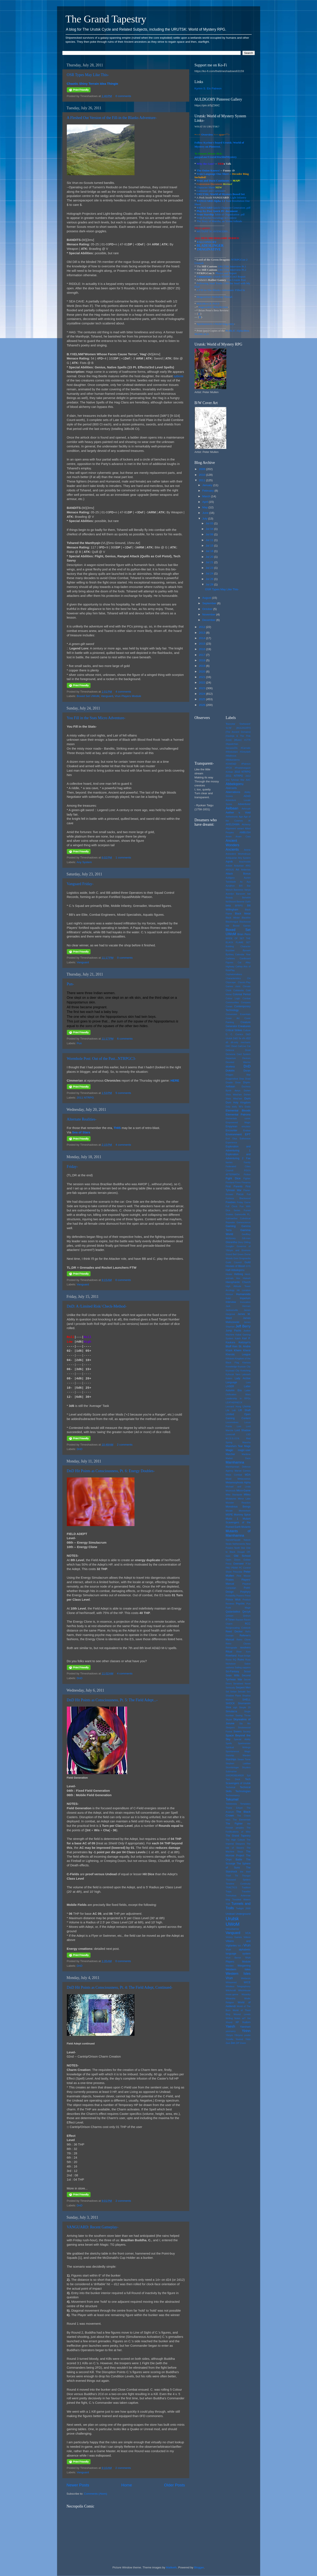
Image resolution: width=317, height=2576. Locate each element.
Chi (248, 978)
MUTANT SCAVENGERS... (213, 231)
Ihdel (228, 1298)
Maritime (246, 1454)
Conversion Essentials (238, 1014)
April (205, 501)
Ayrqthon (230, 885)
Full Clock (231, 1206)
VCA (248, 1933)
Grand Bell (231, 1254)
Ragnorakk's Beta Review (213, 307)
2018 (202, 660)
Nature (247, 1540)
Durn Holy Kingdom (238, 1102)
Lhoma (246, 1406)
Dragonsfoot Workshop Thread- (215, 296)
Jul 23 (210, 567)
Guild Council (234, 1262)
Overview (207, 134)
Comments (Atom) (95, 2493)
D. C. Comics (234, 1034)
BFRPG (239, 905)
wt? (244, 2018)
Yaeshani (245, 2026)
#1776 (247, 740)
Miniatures (231, 1498)
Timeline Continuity (238, 1883)
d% (244, 1038)
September (209, 603)
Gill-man (246, 1238)
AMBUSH (245, 832)
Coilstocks (238, 990)
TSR (228, 1904)
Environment (234, 1134)
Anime (247, 850)
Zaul (228, 2043)
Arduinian (239, 865)
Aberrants (231, 788)
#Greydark (245, 751)
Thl (236, 1875)
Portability (231, 1595)
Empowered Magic (238, 1122)
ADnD (247, 796)
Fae (248, 1158)
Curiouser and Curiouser (211, 190)
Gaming (231, 1226)
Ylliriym (229, 2035)
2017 (202, 654)
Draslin (229, 1082)
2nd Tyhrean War (235, 780)
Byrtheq (229, 954)
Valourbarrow (232, 1929)
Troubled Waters (241, 1899)
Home (126, 2485)
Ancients (232, 849)
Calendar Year (243, 954)
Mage (247, 1446)
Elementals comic (238, 1118)
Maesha (246, 1442)
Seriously (230, 1687)
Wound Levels (242, 2014)
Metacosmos (243, 1478)
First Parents (234, 1186)
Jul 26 (210, 579)
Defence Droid (238, 1050)
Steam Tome (244, 1759)
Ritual (229, 1651)
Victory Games (234, 1937)
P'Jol (248, 1563)
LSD (248, 1434)
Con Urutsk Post (236, 280)
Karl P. (246, 1338)
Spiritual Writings (238, 1747)
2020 (202, 671)
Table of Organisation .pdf (229, 214)
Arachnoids (244, 861)
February (208, 490)
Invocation (245, 1302)
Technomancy (233, 1795)
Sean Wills (232, 1675)
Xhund (229, 2022)
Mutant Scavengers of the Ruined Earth (238, 1523)
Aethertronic (232, 816)
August (207, 597)
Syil (248, 1775)
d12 (248, 1038)
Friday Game (244, 1202)
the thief (245, 1871)
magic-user (244, 1450)
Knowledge (231, 1366)
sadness (230, 1667)
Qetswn (229, 1615)
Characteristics (233, 978)
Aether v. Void (238, 812)
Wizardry (246, 1994)
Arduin (229, 865)
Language (231, 1382)
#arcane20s (231, 748)
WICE (247, 1982)
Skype (229, 1719)
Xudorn (246, 2022)
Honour (229, 1294)
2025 (202, 699)
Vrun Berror (233, 1957)
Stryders (246, 1767)
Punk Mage (238, 1607)
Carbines (230, 958)
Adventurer (244, 804)
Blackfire (246, 917)
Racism (239, 1619)
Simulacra (231, 1711)
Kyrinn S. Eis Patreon (208, 88)
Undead (230, 1913)
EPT (247, 1134)
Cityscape (231, 982)
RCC (247, 1623)
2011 (202, 480)
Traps (228, 1891)
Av (241, 881)
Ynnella (229, 2039)
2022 (202, 682)
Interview (231, 1302)
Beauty (229, 897)
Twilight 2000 (243, 1908)
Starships (231, 1759)
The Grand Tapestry (106, 19)
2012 (202, 627)
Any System (84, 862)
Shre (228, 1707)
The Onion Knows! (208, 170)
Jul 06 (210, 534)
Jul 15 (210, 545)
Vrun (247, 1945)
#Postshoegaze (242, 768)
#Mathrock (231, 755)
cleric (237, 986)
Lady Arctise (243, 1378)
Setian (233, 1691)
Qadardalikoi (233, 1611)
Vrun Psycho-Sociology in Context (216, 217)
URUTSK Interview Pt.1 (232, 266)
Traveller (246, 1891)
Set (227, 1691)
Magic (229, 1450)
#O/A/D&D (231, 764)
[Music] (237, 740)
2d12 (247, 776)
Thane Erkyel (234, 1808)
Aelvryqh (246, 808)
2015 (202, 643)
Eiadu (248, 1106)
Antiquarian (231, 858)
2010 (202, 474)
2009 (202, 469)
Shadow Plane (233, 1695)
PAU (228, 1567)
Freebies (231, 1202)
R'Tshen (230, 1619)
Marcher (230, 1454)
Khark (229, 1350)
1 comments (123, 857)
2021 (202, 677)
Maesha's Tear (234, 1446)
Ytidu (248, 2039)
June (205, 512)
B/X (241, 885)
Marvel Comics (243, 1470)
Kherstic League (238, 1354)
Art (237, 869)
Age (241, 816)
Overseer (238, 1563)
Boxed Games (241, 925)
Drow (237, 1082)
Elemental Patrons (238, 1114)
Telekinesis (231, 1804)
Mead (228, 1478)
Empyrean (231, 1126)
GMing (247, 1242)
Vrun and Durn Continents (212, 180)
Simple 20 (245, 1707)
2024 (202, 693)
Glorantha (231, 1242)
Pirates (230, 1579)
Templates (245, 1804)
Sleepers (230, 1727)
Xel (249, 2018)
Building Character (238, 946)
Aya (248, 881)
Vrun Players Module (128, 696)
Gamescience (243, 1222)
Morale (229, 1510)
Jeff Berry (243, 1326)
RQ (234, 1659)
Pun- (70, 984)
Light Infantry (238, 197)
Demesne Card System (238, 1054)
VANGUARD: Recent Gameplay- (93, 2227)
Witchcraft (231, 1990)
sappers (246, 1667)
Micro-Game (243, 1490)
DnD (79, 1449)
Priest (248, 1595)
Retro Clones (238, 1643)
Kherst (246, 1350)
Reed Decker (234, 1631)
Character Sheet (206, 187)
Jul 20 (210, 556)
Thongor (246, 1875)
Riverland (231, 1655)
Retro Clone (244, 1639)
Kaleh (238, 1338)
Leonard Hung (233, 1406)
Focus (239, 1194)
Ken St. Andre (241, 1346)
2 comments (125, 1444)
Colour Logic (233, 998)
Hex (238, 1278)
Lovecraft (230, 1434)
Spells (229, 1743)
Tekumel (232, 1799)
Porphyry (245, 1591)
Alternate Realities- (81, 1119)
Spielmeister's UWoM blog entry (215, 323)
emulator (246, 1126)
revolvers (245, 1647)
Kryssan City (244, 1366)
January (207, 485)
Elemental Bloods (238, 1110)
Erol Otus (231, 1138)
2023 (202, 688)
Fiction (247, 1174)
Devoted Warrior (238, 1062)
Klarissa (246, 1362)
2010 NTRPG (243, 771)
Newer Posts (78, 2485)
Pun (79, 1043)
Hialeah (247, 1278)
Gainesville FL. (243, 1214)
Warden (229, 1965)
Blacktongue (232, 921)
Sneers (237, 1731)
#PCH (229, 768)
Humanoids (243, 1294)
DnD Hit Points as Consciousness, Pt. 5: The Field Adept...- (112, 1700)
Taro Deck (233, 1779)
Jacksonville (232, 1310)
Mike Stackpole (234, 1494)
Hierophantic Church (238, 1282)
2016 (202, 649)
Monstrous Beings (238, 1506)
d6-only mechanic (241, 1042)
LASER (230, 1386)
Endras (246, 1130)
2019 (202, 665)
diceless (230, 1066)
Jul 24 (210, 573)
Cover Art (232, 1018)
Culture (247, 1030)
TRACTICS (231, 1887)
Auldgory (230, 877)
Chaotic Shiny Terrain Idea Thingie (92, 83)
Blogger (199, 2567)
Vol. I (240, 1945)
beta (228, 905)
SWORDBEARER (235, 1775)
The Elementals (242, 1819)
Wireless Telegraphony (238, 1986)
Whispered (231, 1982)
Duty (228, 1106)
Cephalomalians (234, 974)
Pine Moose (243, 1575)
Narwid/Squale (233, 1540)
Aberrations (233, 792)
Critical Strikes (234, 1030)
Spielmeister (244, 1743)
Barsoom (240, 893)
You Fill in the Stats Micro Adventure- (96, 718)
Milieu (247, 1494)
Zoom (243, 2043)
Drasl (247, 1078)
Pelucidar (237, 1571)
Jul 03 (210, 523)
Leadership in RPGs (238, 1398)
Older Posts (174, 2485)
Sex (249, 1691)
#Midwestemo (233, 759)
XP (237, 2022)
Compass (246, 1002)
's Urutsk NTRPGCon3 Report (221, 276)
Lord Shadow (242, 1430)
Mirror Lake (244, 1498)
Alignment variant (235, 828)
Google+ (230, 1246)
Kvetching (245, 1370)
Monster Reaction (238, 1502)
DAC (228, 1046)
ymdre (247, 2035)
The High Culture (235, 1839)
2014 (202, 638)
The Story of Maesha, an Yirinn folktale (219, 221)
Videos (247, 1937)
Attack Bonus (238, 873)
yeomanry (231, 2031)
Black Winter (233, 917)
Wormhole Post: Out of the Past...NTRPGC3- (101, 1058)
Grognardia (244, 1258)
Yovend (239, 2039)
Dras (241, 1078)
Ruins (240, 1659)
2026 (202, 705)
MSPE (229, 1514)
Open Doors (233, 1559)
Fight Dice (233, 1178)
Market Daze (238, 1458)
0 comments (123, 96)
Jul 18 (210, 551)
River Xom (243, 1651)
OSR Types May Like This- (88, 75)
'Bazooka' (230, 724)
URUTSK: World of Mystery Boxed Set (221, 194)
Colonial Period (241, 994)
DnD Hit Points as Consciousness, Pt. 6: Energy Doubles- (111, 1471)
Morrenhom (244, 1510)
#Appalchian (232, 744)
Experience (231, 1142)
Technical (230, 1787)
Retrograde (231, 1647)
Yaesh (230, 2026)
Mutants (245, 1526)
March (206, 496)
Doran (246, 1070)
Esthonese (245, 1138)
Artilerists (245, 869)
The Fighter (234, 1823)
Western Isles (238, 1969)
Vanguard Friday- (80, 884)
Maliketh (171, 2567)
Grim (235, 1258)
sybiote (178, 376)
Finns (238, 1182)
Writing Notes (233, 2018)
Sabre (247, 1663)
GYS (248, 1266)
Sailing (238, 1667)
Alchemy (246, 824)
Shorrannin (244, 1703)
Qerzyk (246, 1611)
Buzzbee (230, 950)
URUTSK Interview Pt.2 (232, 269)
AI (249, 820)
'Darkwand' (245, 724)
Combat (247, 998)
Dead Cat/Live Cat (241, 1046)
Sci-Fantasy (232, 1671)
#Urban (229, 772)
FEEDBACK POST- (208, 303)
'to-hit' (229, 728)
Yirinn (246, 2031)
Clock (228, 990)
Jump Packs (233, 1330)
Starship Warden (238, 1755)
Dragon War (238, 1074)
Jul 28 (210, 584)
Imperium (245, 1298)
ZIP (237, 2043)
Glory (240, 1242)
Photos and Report (226, 273)
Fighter (247, 1178)
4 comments (123, 691)
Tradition (246, 1887)
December (209, 620)
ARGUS (230, 869)
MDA (248, 1474)
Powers (240, 1595)
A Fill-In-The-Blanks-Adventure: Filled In (220, 290)
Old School (242, 1555)
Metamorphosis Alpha (238, 1482)
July (205, 518)
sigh (235, 1707)
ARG (248, 865)
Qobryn (246, 1615)
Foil (248, 1194)
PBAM (234, 1567)
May (205, 507)
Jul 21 (210, 562)
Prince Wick (233, 1599)
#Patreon (246, 764)
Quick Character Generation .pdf (223, 207)
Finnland (230, 1182)
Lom (239, 1426)
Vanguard (107, 696)
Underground (243, 1913)
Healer (229, 1274)
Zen (233, 2043)
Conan (229, 1006)
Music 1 (232, 1518)
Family (247, 1162)
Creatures (244, 1026)
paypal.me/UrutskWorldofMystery (216, 157)
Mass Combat (234, 1474)
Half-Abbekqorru (235, 1270)
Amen (229, 836)
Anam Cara (243, 836)
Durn (247, 1098)
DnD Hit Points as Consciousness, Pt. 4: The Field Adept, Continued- (120, 1987)
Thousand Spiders (238, 1879)
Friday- (72, 1166)
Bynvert (247, 950)
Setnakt (242, 1691)
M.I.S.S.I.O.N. (233, 1438)
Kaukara (230, 1342)
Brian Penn (244, 934)
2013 (202, 632)
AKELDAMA (233, 824)
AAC (248, 780)
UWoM (233, 1924)
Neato (229, 1544)
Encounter (231, 1130)
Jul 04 (210, 528)
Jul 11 (210, 540)
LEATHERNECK (234, 1402)
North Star (239, 1548)
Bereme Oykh (243, 901)
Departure (231, 1058)
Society (246, 1731)
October (207, 609)
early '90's (237, 1106)
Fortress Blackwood (238, 1198)
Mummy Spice (242, 1514)
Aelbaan (232, 808)
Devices (246, 1058)
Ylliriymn (238, 2035)
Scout (247, 1671)
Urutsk (232, 1918)
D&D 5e (237, 1038)
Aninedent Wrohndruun (238, 854)
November (209, 614)
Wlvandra (230, 1998)
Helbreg (238, 1274)
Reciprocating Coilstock (238, 1627)
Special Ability (242, 1739)
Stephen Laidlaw (238, 1763)
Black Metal (243, 913)
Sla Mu (244, 1723)
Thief (228, 1875)
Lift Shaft (244, 1410)
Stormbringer (232, 1767)
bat (248, 893)
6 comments (125, 1038)
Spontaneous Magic (238, 1751)
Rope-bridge (244, 1655)
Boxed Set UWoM (88, 696)
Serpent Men (243, 1687)
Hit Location (244, 1290)
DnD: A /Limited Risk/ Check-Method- (97, 1306)
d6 (227, 1042)
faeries (229, 1162)
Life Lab (231, 1410)
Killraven (230, 1358)
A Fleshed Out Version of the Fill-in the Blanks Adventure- (112, 118)
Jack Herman (238, 1306)
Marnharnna (235, 1462)
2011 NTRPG (85, 1097)
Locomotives (232, 1422)
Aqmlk (229, 861)
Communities (232, 1002)
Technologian (243, 1791)
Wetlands (246, 1978)
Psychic (240, 1603)
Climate (247, 986)
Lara (248, 1382)
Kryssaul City (232, 1370)
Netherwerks (238, 1544)
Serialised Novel (242, 1683)
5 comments (123, 1093)
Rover (229, 1659)
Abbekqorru (234, 784)
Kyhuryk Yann (233, 1374)
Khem (237, 1350)
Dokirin (230, 1070)
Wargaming (244, 1965)
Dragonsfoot (232, 1078)
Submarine (231, 1771)
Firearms (246, 1182)
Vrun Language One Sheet (212, 173)
